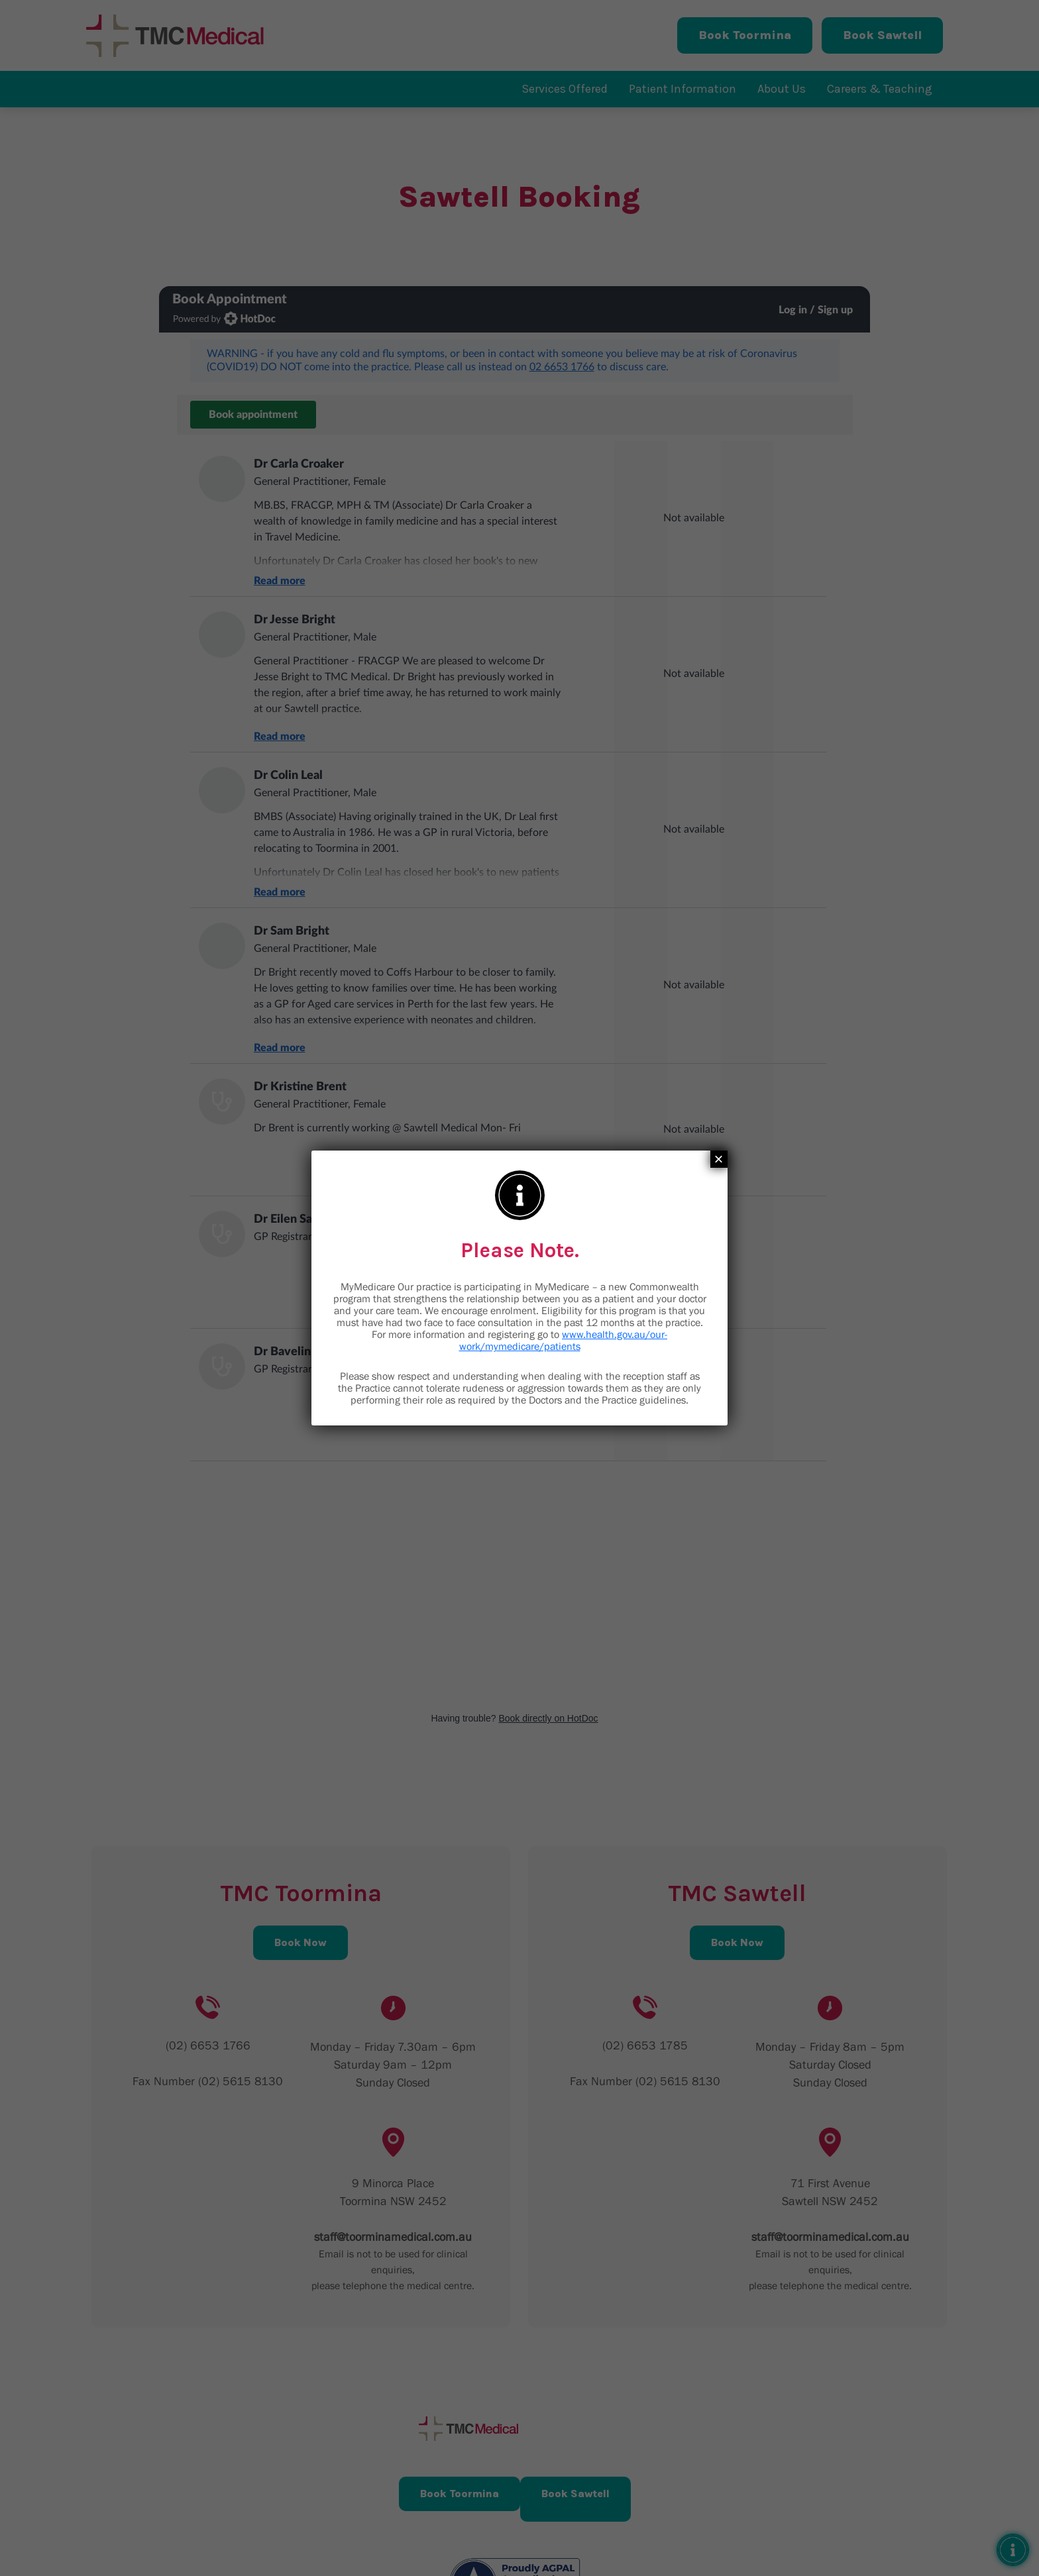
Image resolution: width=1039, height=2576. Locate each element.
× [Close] (719, 1159)
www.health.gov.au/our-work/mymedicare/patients (563, 1340)
